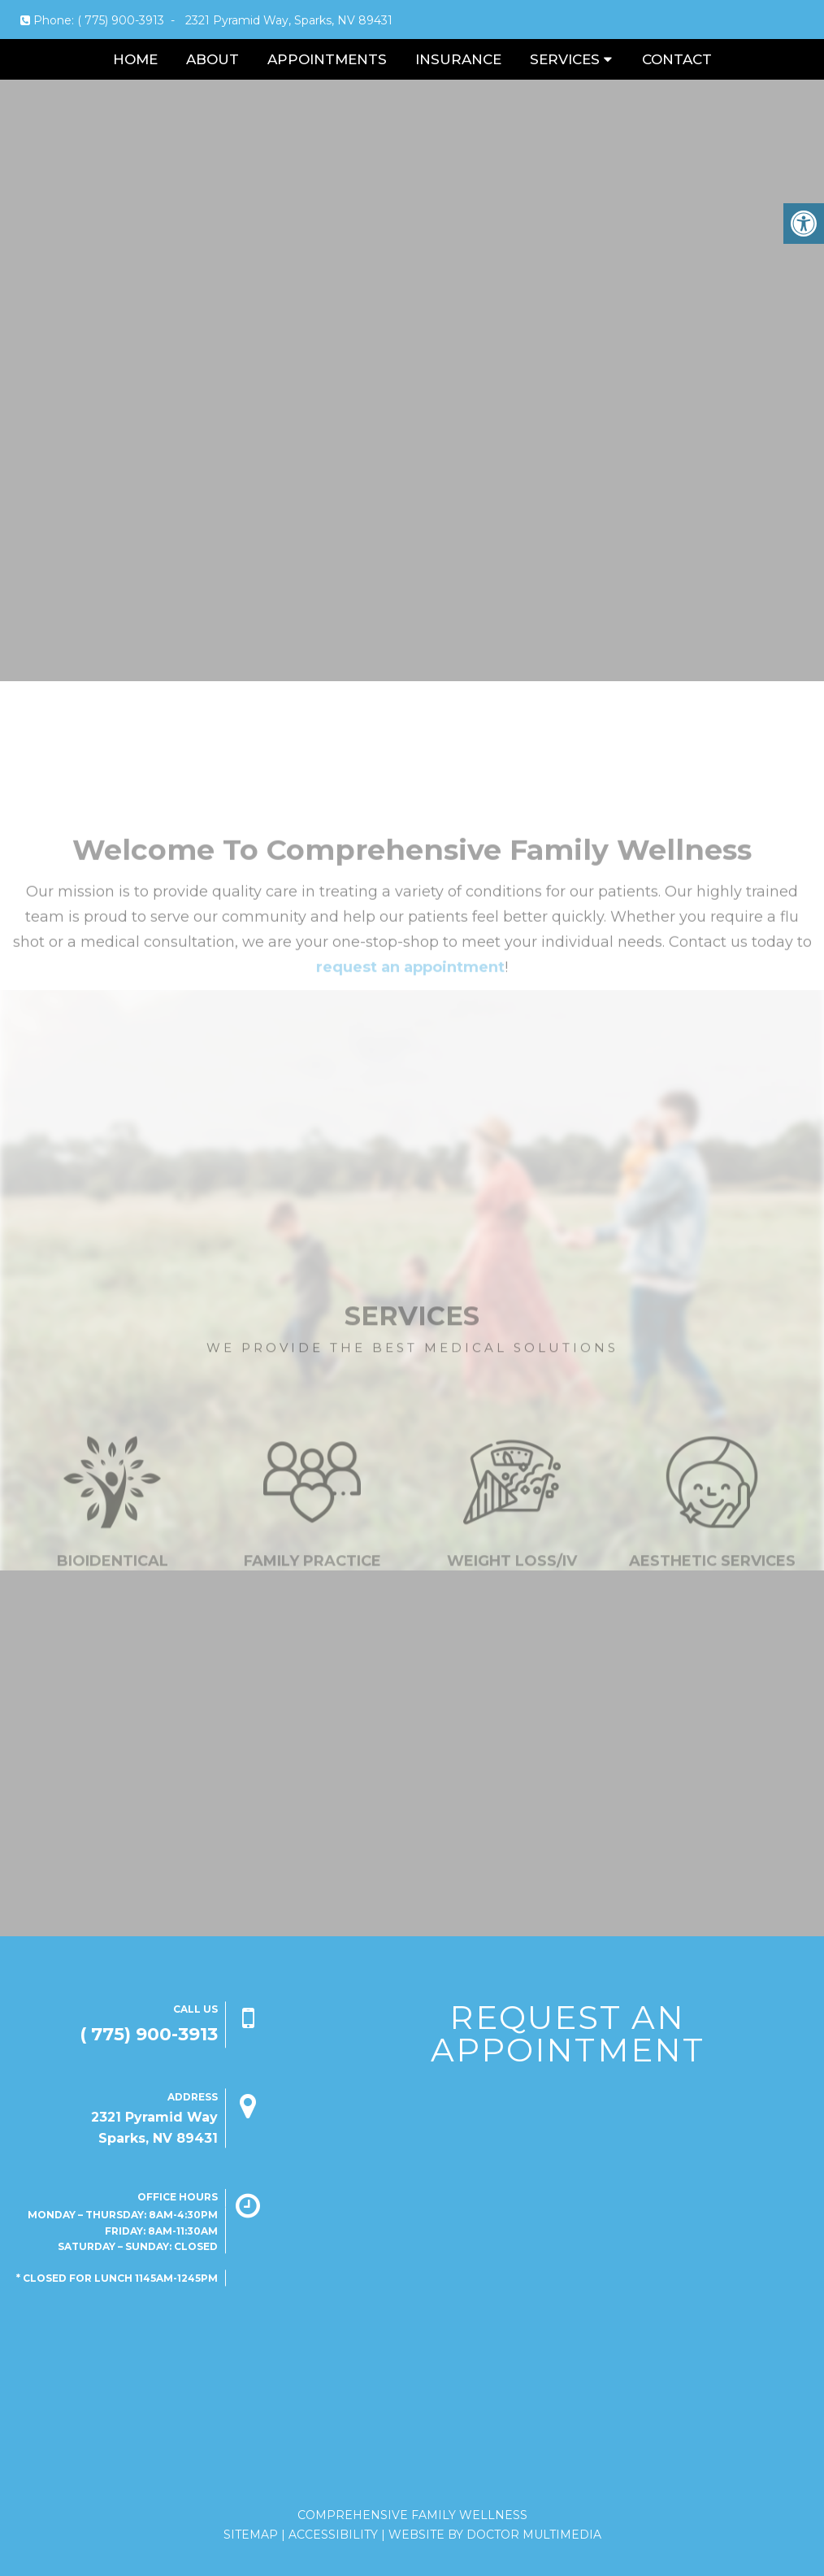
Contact (677, 59)
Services (565, 59)
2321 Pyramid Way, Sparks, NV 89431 (288, 20)
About (212, 59)
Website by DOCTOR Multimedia (494, 2534)
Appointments (327, 59)
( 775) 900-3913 (120, 20)
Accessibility (333, 2534)
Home (135, 59)
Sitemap (250, 2534)
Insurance (458, 59)
